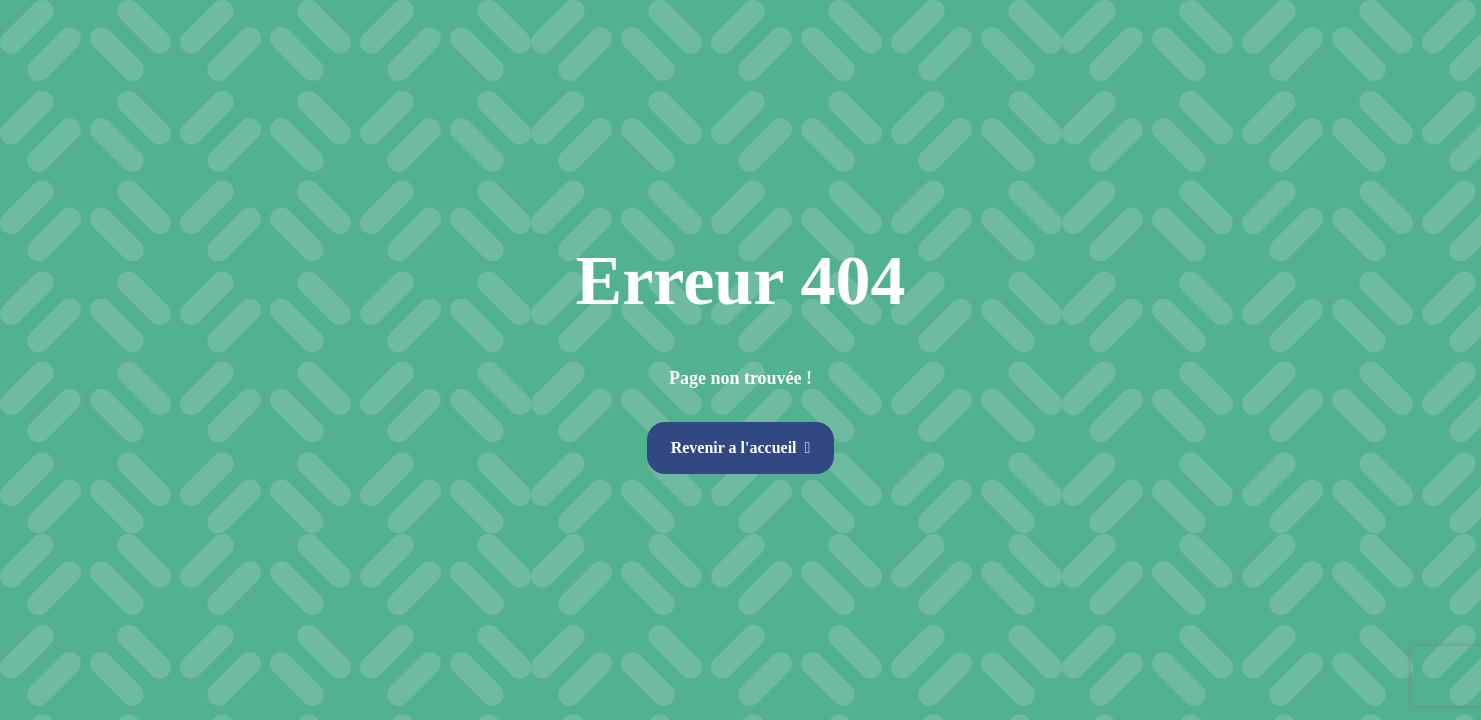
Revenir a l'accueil (734, 447)
